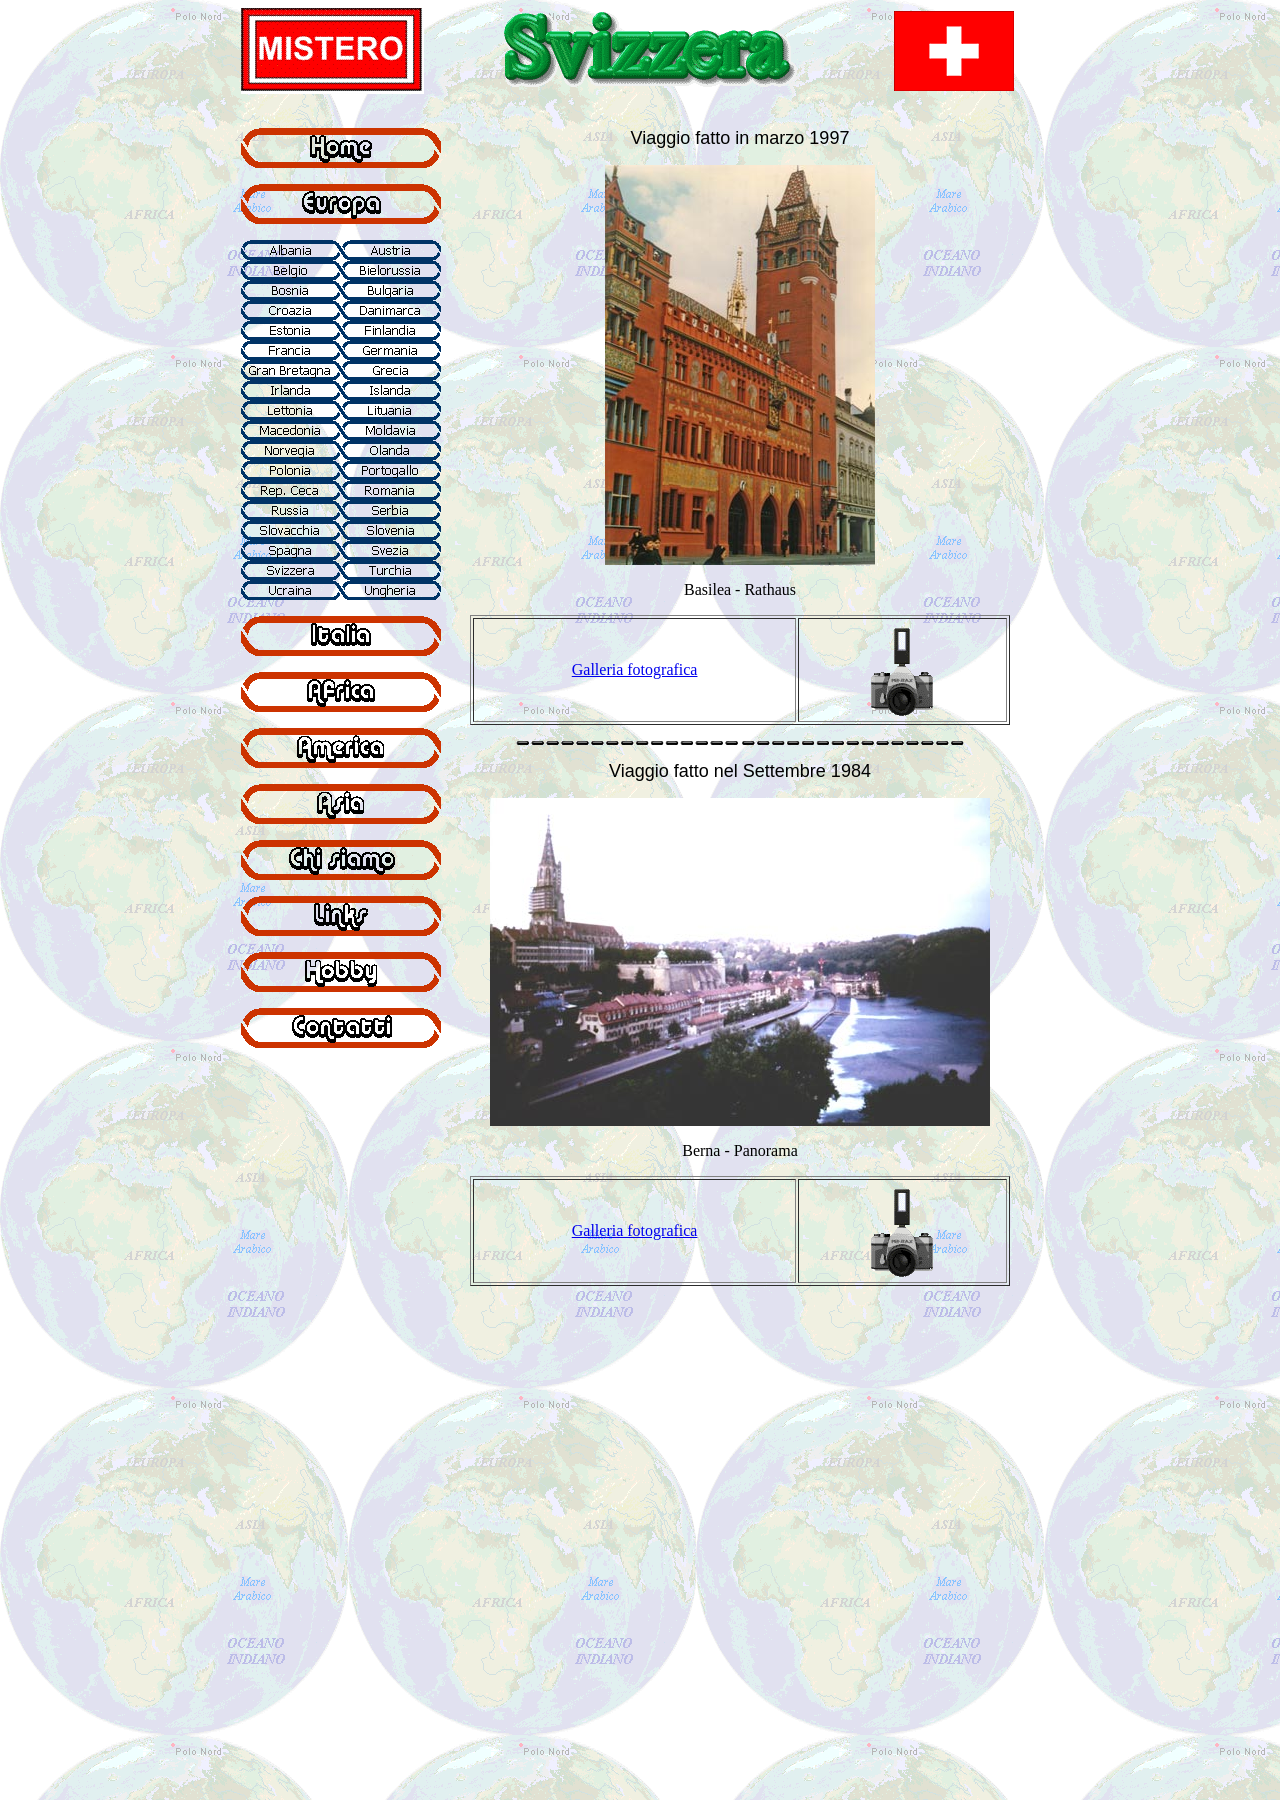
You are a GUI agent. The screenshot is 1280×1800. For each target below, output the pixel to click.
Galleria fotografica (635, 669)
